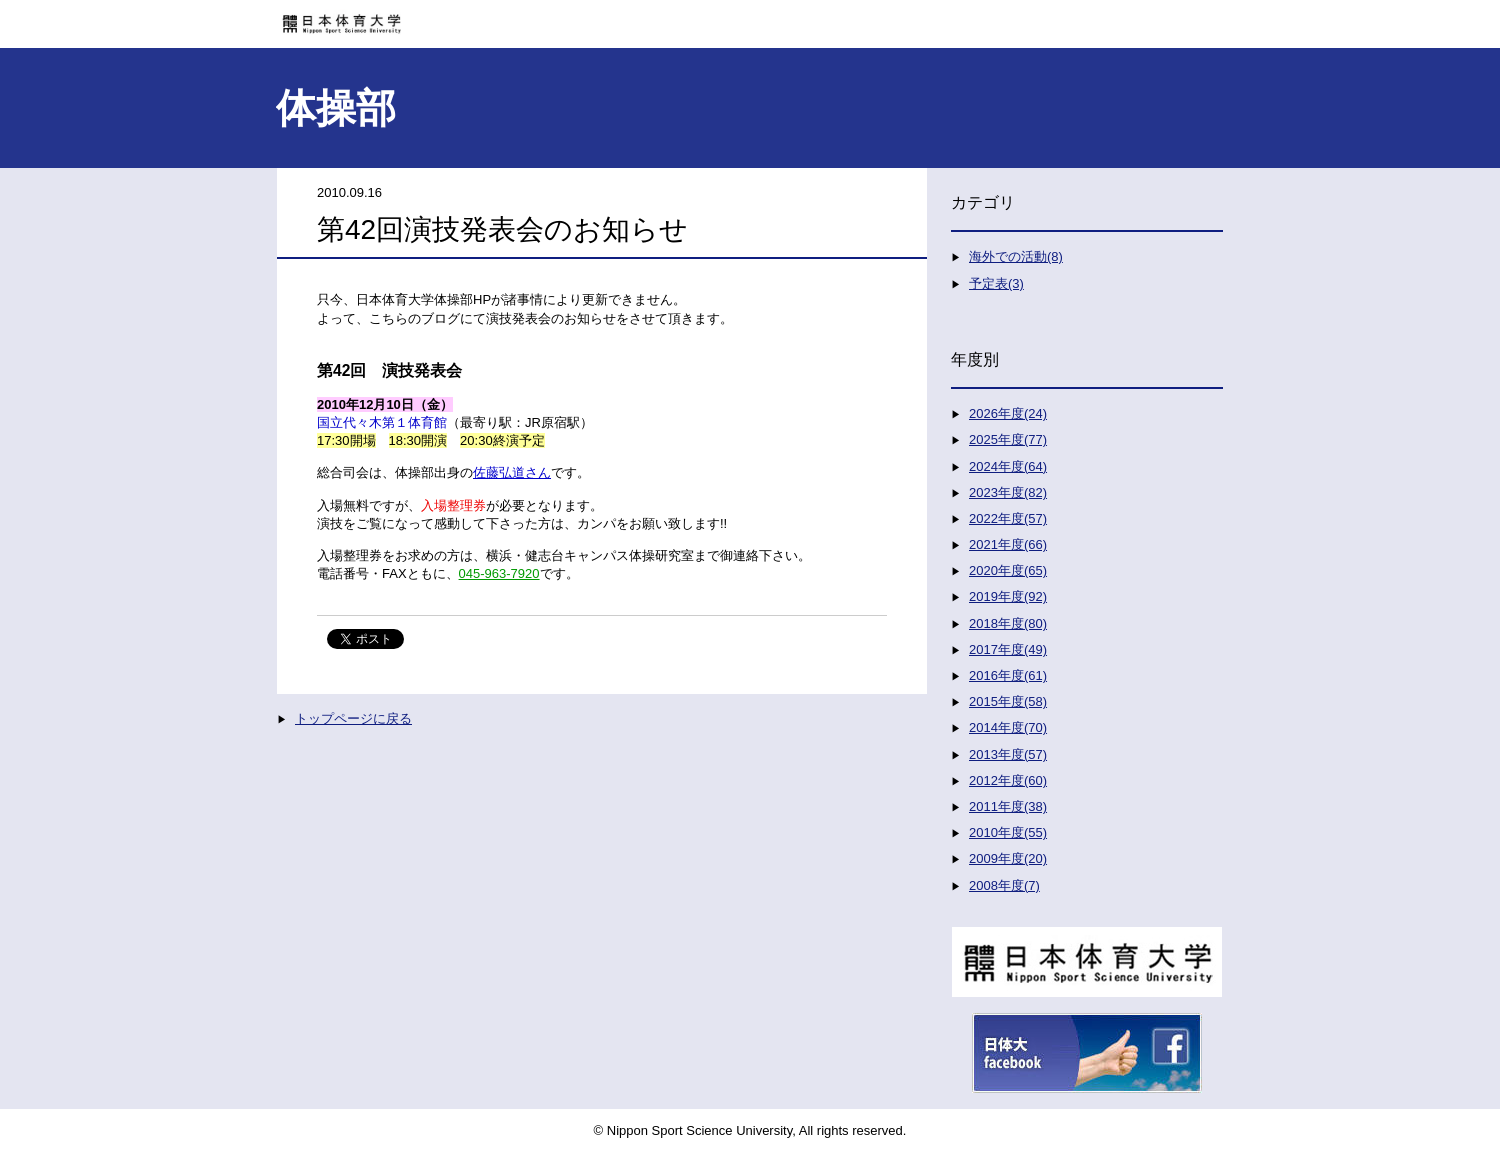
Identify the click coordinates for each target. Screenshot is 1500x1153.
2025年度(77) (1008, 439)
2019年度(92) (1008, 596)
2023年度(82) (1008, 492)
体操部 (336, 108)
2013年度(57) (1008, 754)
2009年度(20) (1008, 858)
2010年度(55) (1008, 832)
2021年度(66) (1008, 544)
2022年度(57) (1008, 518)
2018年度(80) (1008, 623)
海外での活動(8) (1016, 256)
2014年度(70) (1008, 727)
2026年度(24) (1008, 413)
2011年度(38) (1008, 806)
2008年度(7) (1004, 885)
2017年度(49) (1008, 649)
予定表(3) (996, 283)
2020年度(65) (1008, 570)
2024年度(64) (1008, 466)
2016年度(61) (1008, 675)
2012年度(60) (1008, 780)
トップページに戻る (353, 718)
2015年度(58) (1008, 701)
